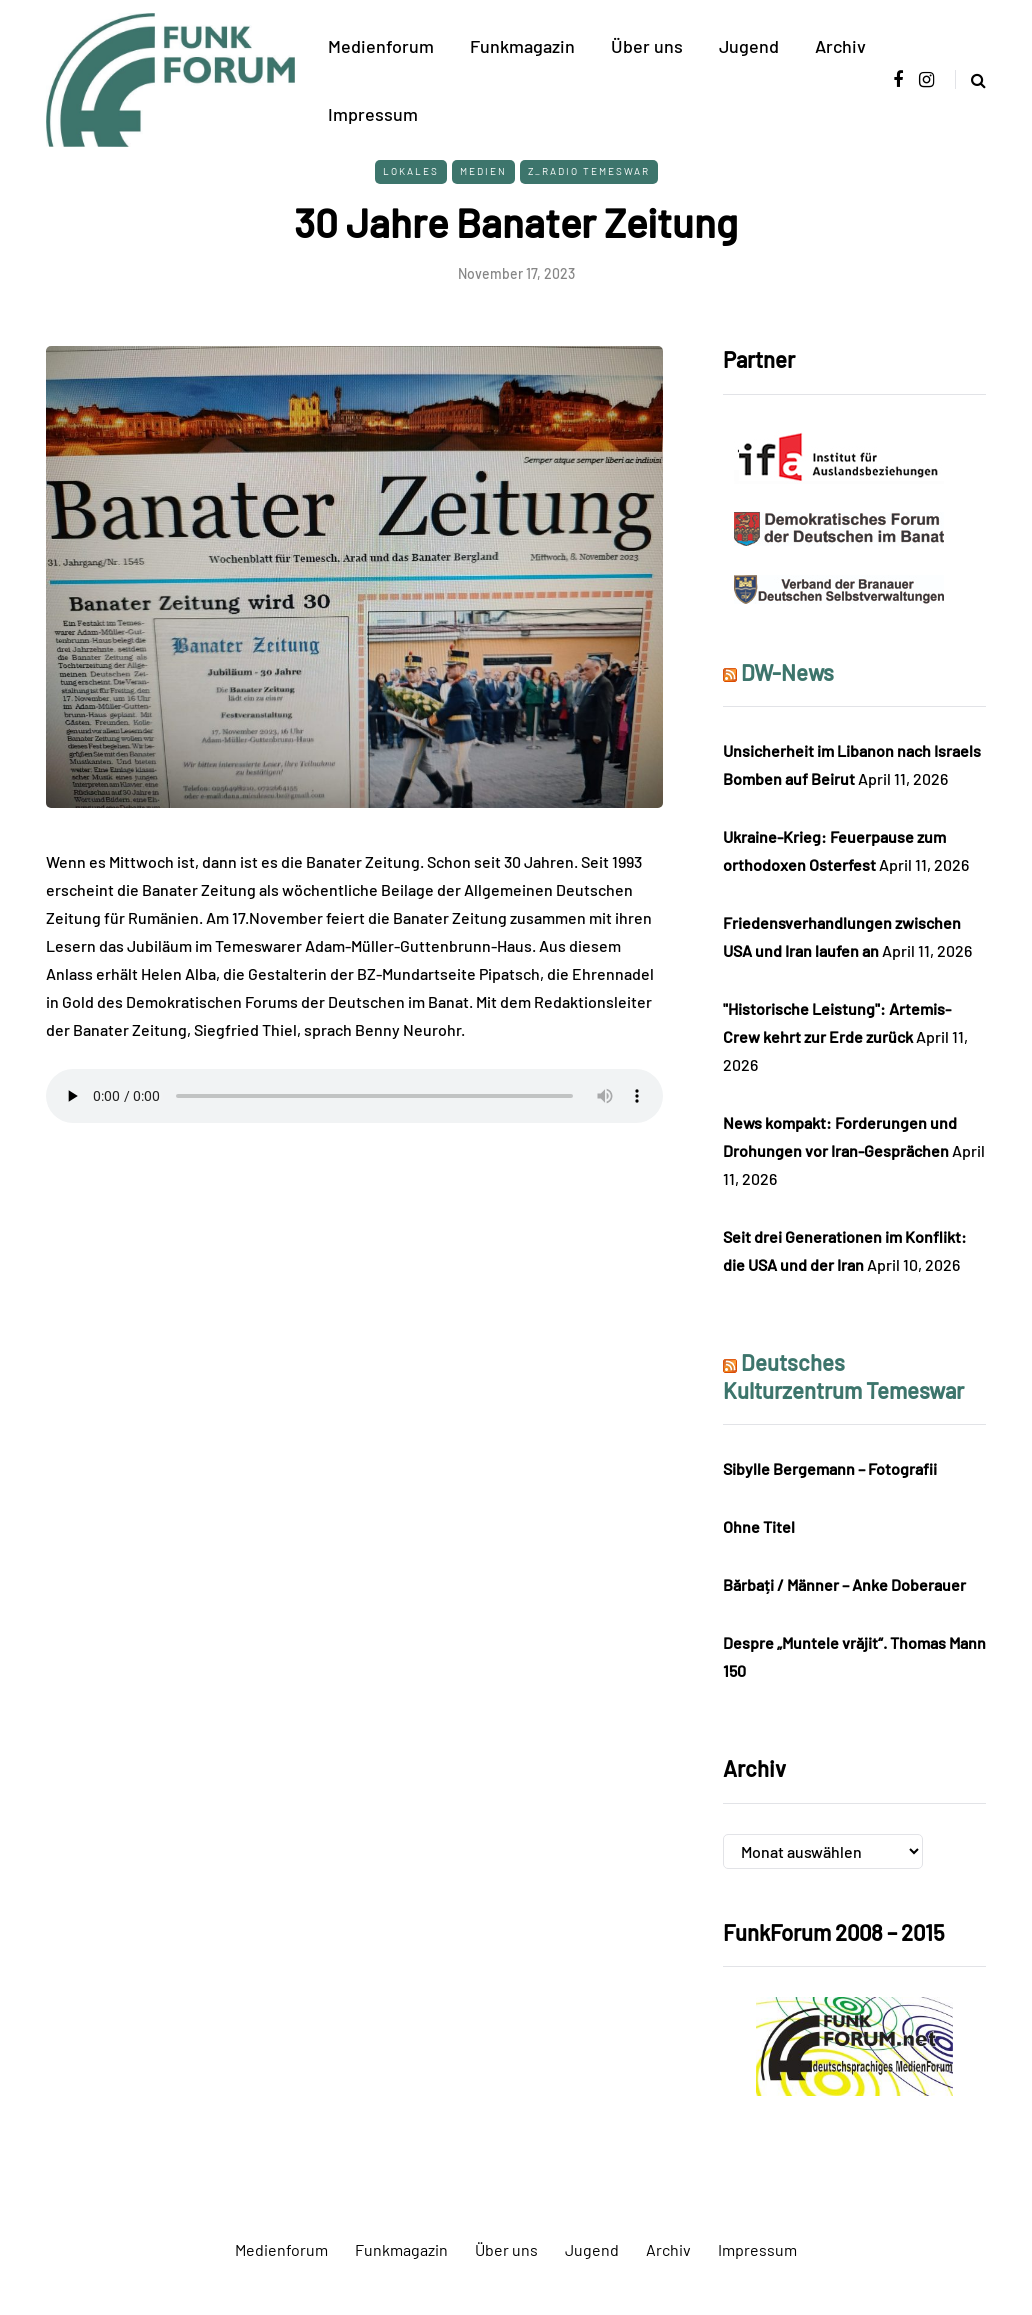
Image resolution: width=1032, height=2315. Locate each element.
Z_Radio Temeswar (589, 171)
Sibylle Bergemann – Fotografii (830, 1468)
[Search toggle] (970, 79)
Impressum (373, 114)
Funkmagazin (522, 46)
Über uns (647, 46)
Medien (483, 171)
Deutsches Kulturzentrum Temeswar (843, 1376)
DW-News (787, 672)
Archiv (840, 46)
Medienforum (381, 46)
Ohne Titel (759, 1526)
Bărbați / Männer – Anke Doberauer (844, 1584)
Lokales (411, 171)
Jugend (749, 46)
